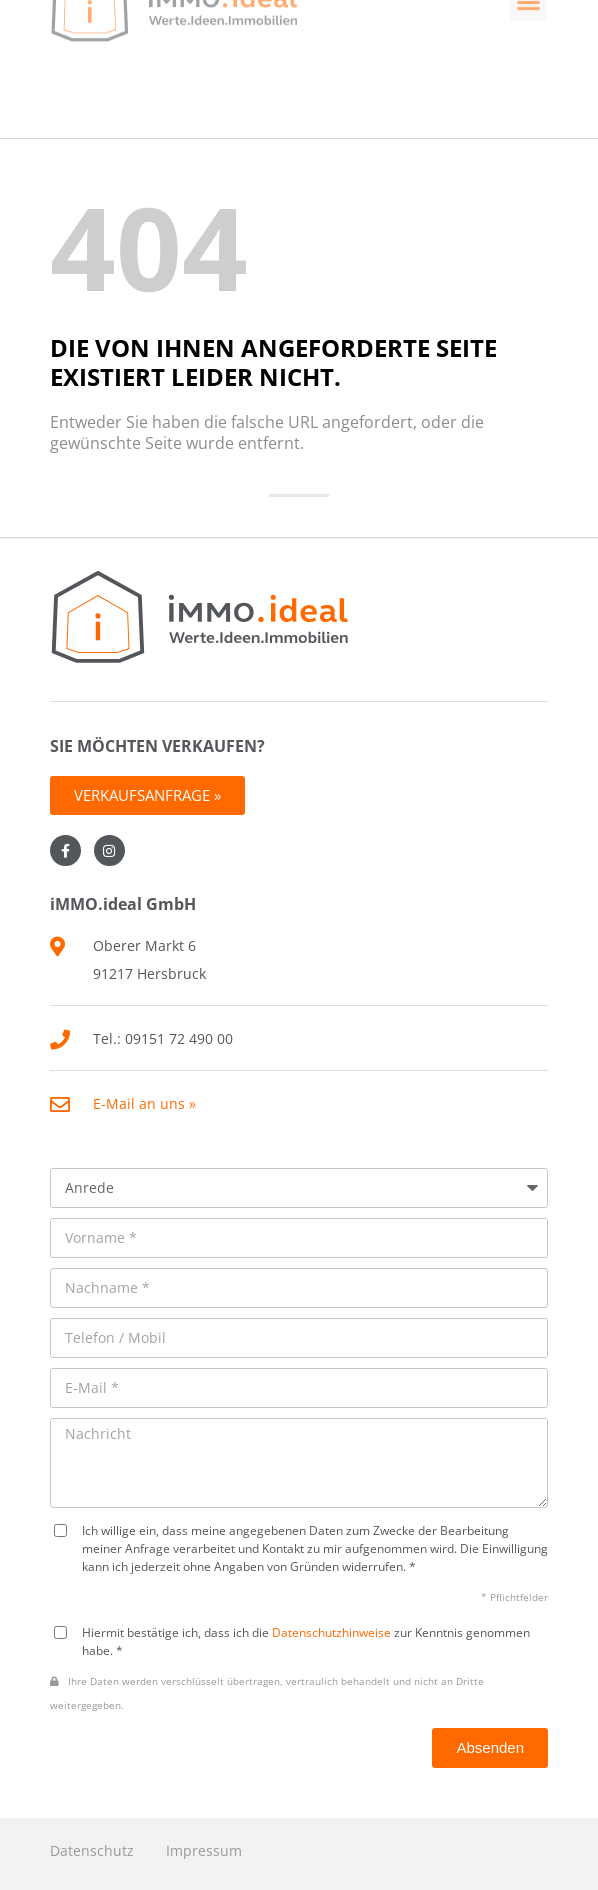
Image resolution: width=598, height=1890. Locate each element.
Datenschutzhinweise (331, 1632)
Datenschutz (92, 1850)
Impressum (204, 1850)
